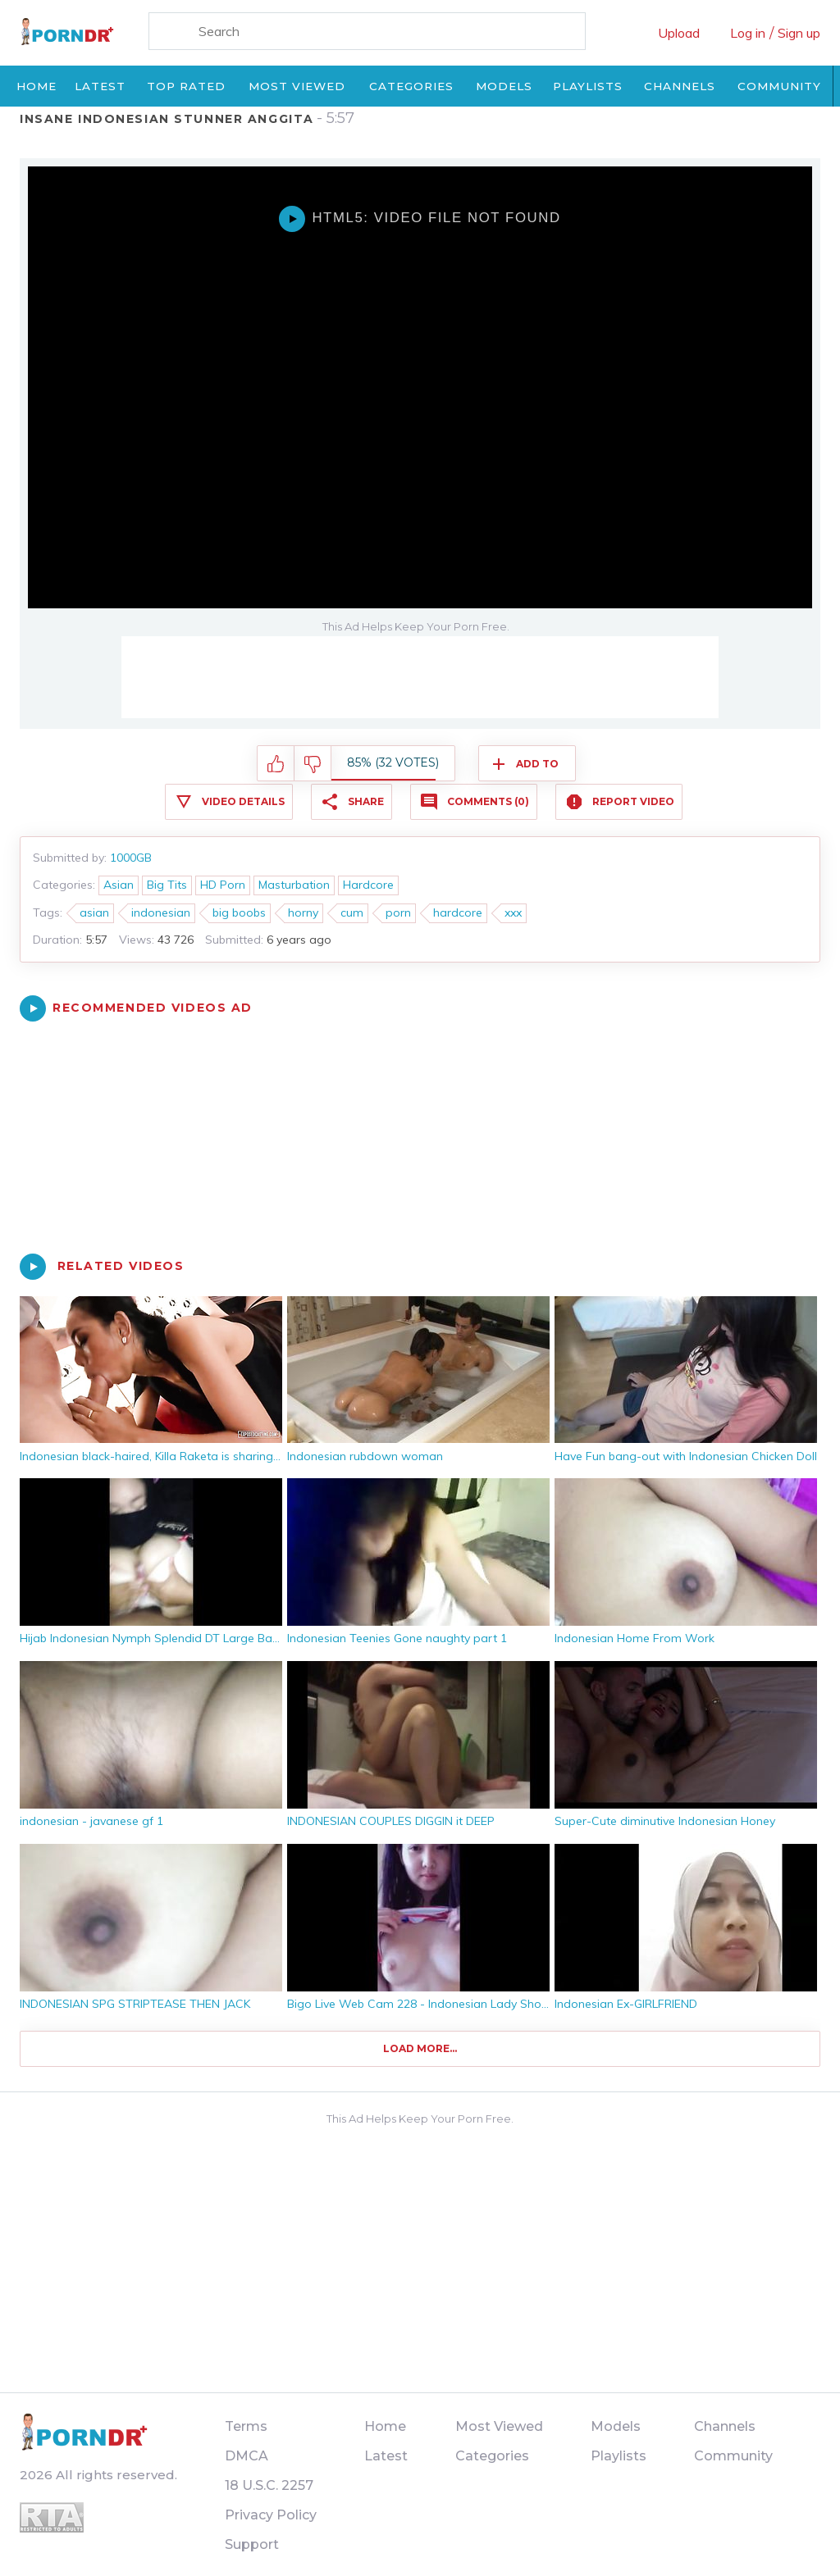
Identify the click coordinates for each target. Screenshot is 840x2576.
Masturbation (294, 884)
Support (252, 2544)
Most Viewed (297, 86)
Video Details (243, 801)
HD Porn (222, 884)
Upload (679, 33)
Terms (246, 2426)
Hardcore (368, 884)
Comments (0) (488, 801)
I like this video (276, 764)
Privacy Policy (271, 2515)
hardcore (457, 912)
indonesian (160, 912)
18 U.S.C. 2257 (269, 2485)
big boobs (239, 912)
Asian (118, 884)
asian (94, 912)
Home (36, 86)
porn (398, 912)
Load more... (420, 2048)
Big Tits (167, 884)
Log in (747, 33)
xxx (513, 912)
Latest (100, 86)
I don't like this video (312, 764)
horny (303, 912)
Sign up (799, 33)
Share (366, 801)
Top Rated (186, 86)
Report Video (633, 801)
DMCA (246, 2456)
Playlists (588, 86)
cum (351, 912)
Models (504, 86)
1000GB (131, 857)
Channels (679, 86)
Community (779, 86)
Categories (411, 86)
